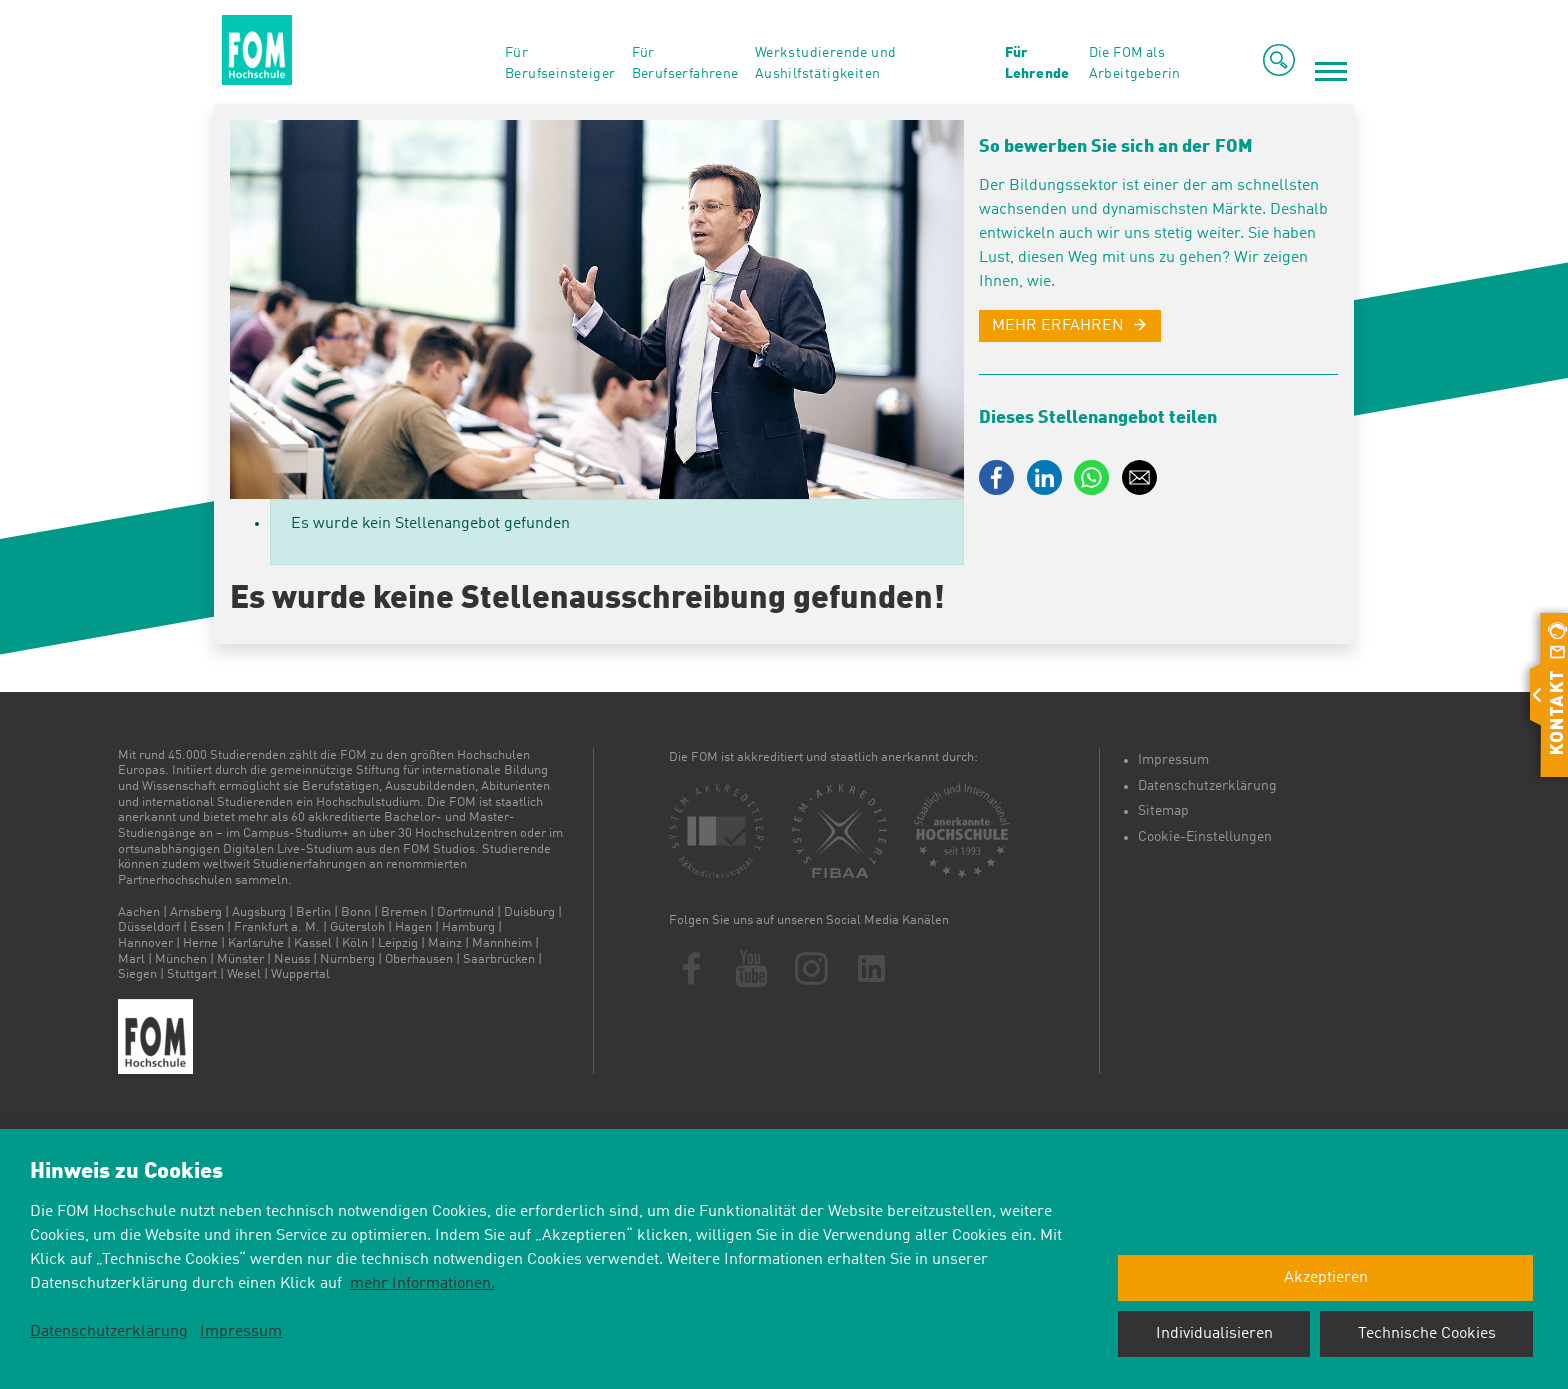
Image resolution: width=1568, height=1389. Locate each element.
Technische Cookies (1427, 1334)
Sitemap (1163, 811)
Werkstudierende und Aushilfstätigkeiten (826, 63)
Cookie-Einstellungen (1205, 837)
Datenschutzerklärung (1207, 786)
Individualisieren (1214, 1334)
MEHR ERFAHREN (1058, 326)
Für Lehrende (1037, 63)
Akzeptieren (1326, 1278)
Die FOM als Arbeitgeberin (1135, 63)
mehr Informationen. (422, 1284)
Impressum (1173, 760)
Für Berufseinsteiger (560, 63)
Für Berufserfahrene (685, 63)
